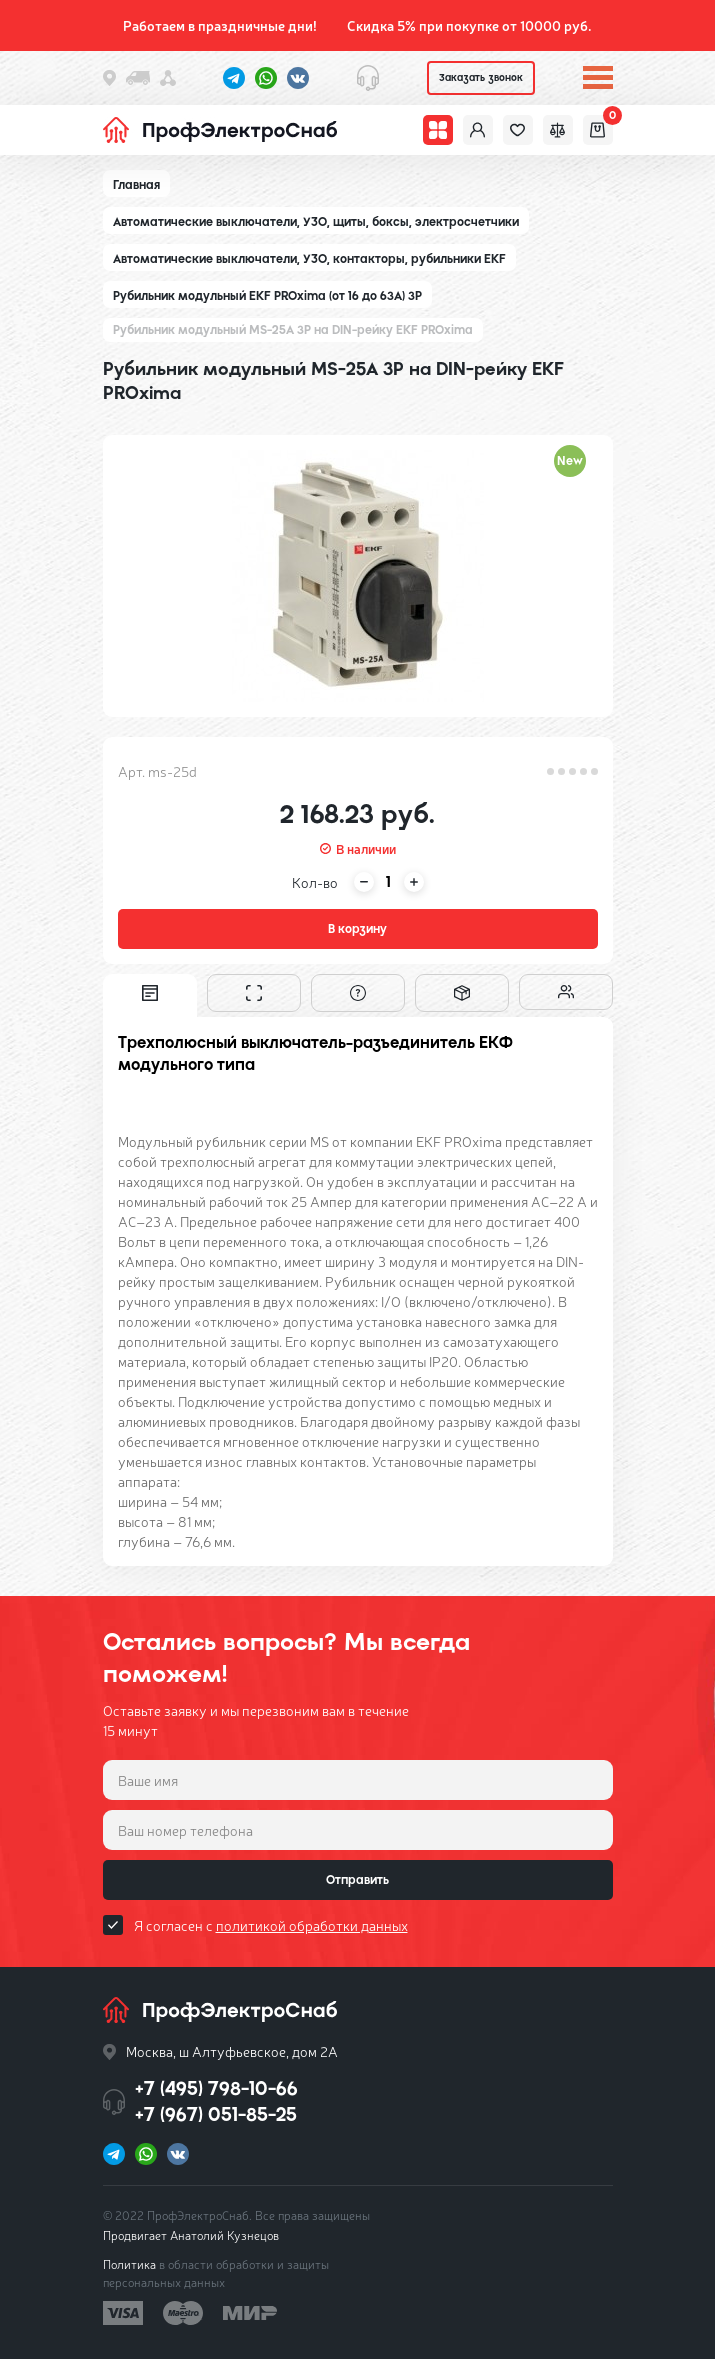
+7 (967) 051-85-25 (216, 2114)
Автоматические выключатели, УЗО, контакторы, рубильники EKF (309, 259)
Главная (136, 185)
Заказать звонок (481, 77)
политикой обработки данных (312, 1925)
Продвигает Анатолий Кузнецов (191, 2235)
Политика (129, 2264)
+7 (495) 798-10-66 (216, 2088)
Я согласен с (271, 1925)
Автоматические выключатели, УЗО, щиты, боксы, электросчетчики (316, 222)
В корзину (357, 929)
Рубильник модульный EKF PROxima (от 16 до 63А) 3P (267, 296)
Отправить (357, 1880)
